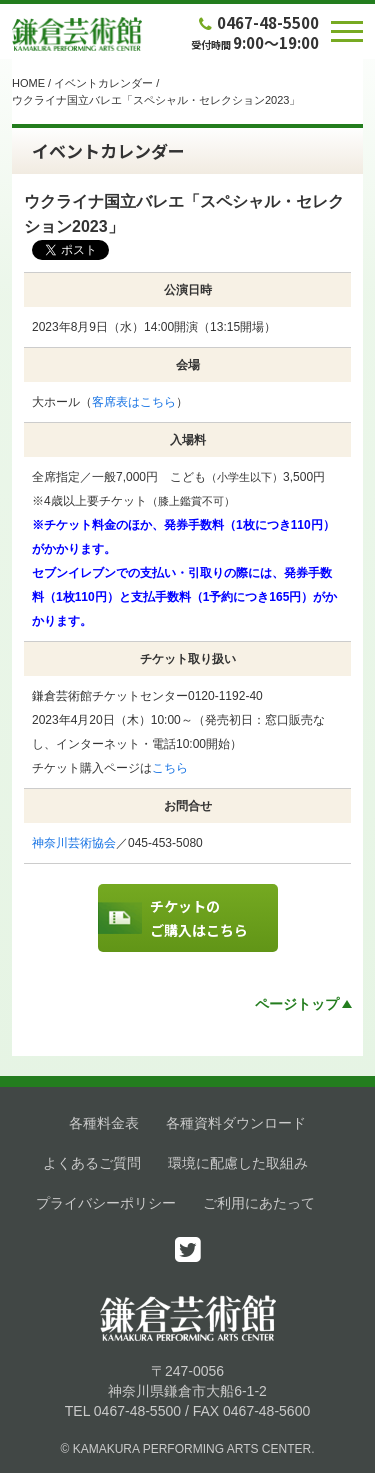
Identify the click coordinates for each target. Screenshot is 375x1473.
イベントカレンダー (103, 83)
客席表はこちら (134, 402)
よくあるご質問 (92, 1163)
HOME (28, 83)
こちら (170, 768)
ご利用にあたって (259, 1203)
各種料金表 (104, 1123)
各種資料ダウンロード (236, 1123)
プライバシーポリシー (106, 1203)
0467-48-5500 (257, 22)
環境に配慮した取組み (238, 1163)
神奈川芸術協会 (74, 843)
